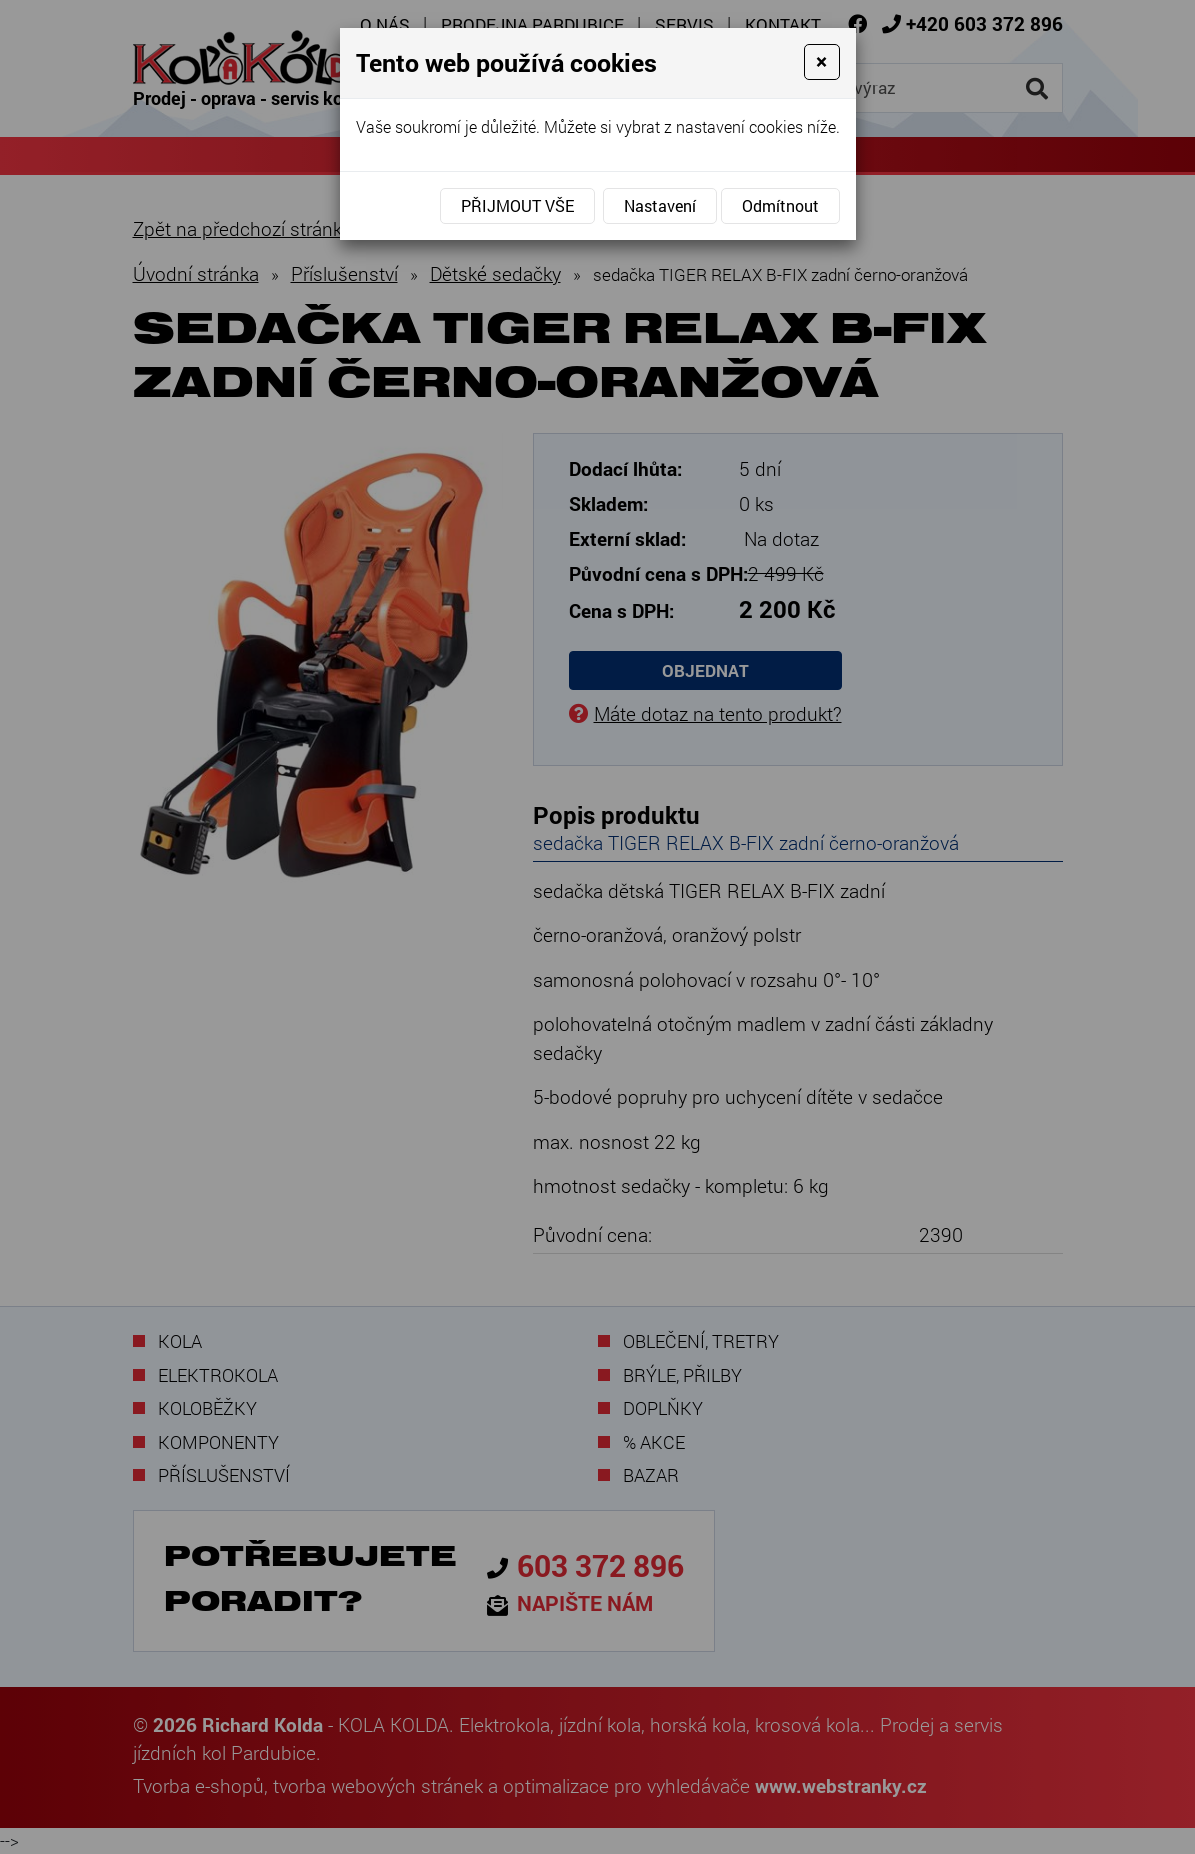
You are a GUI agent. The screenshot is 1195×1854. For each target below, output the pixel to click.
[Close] (821, 62)
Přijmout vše (517, 205)
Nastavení (660, 205)
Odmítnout (780, 205)
